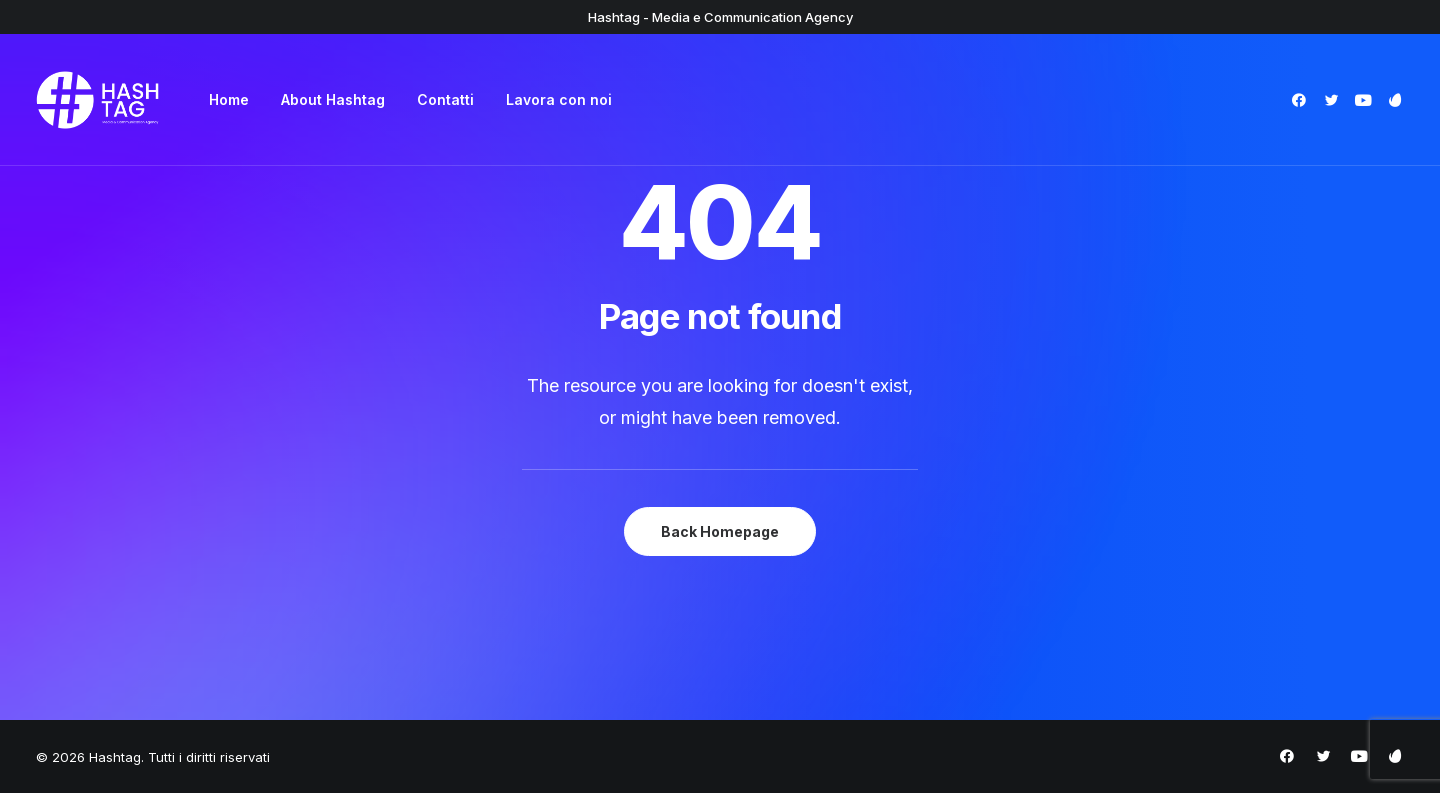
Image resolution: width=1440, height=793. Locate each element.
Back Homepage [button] (720, 531)
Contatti (445, 99)
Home (229, 99)
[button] (1302, 100)
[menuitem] (229, 100)
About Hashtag (333, 99)
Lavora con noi (559, 99)
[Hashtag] (97, 100)
